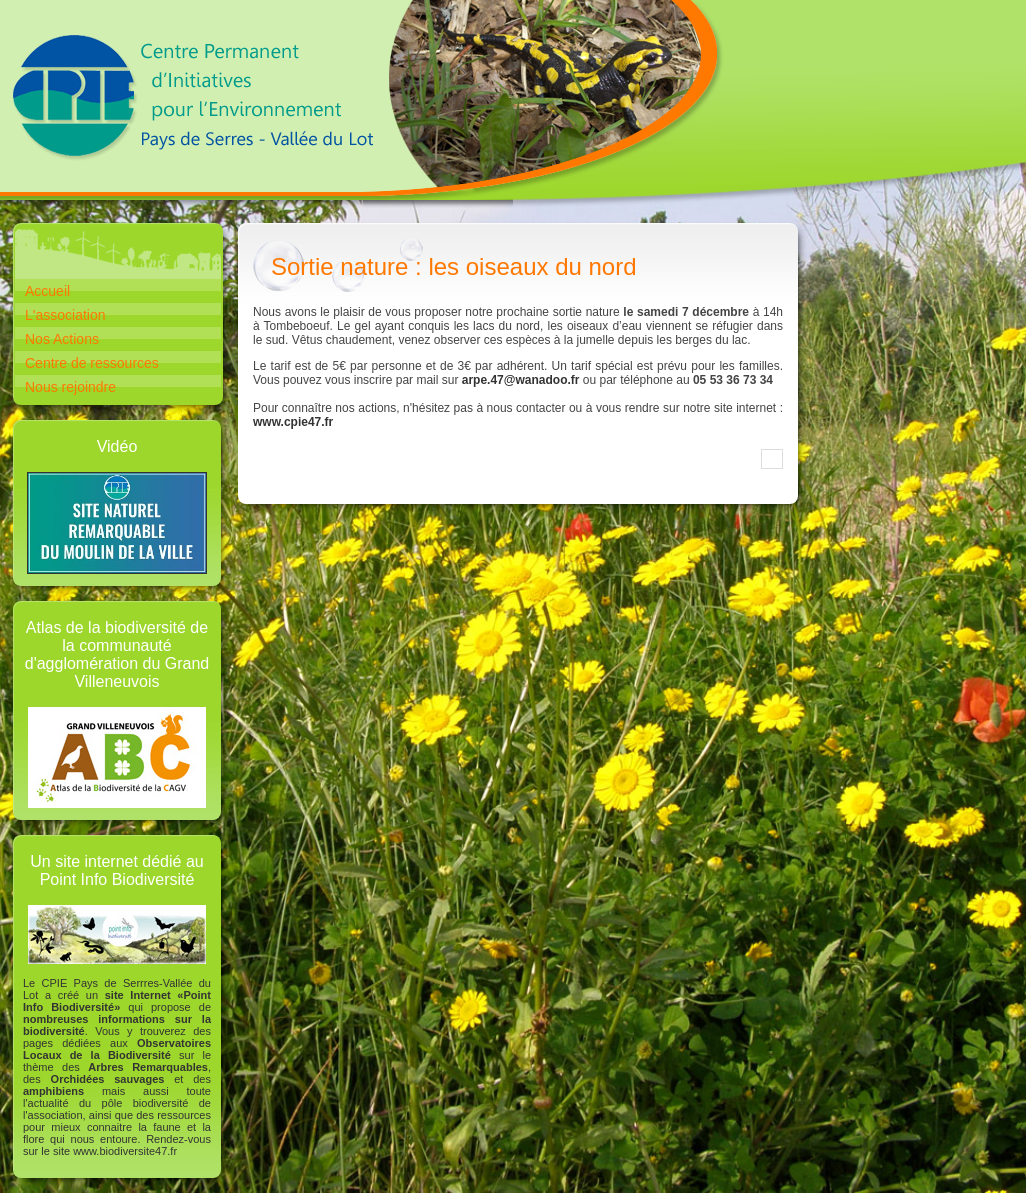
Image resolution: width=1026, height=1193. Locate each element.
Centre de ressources (92, 363)
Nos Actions (62, 339)
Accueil (47, 291)
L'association (65, 315)
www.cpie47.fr (293, 422)
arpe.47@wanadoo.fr (521, 380)
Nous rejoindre (70, 387)
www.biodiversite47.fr (125, 1151)
